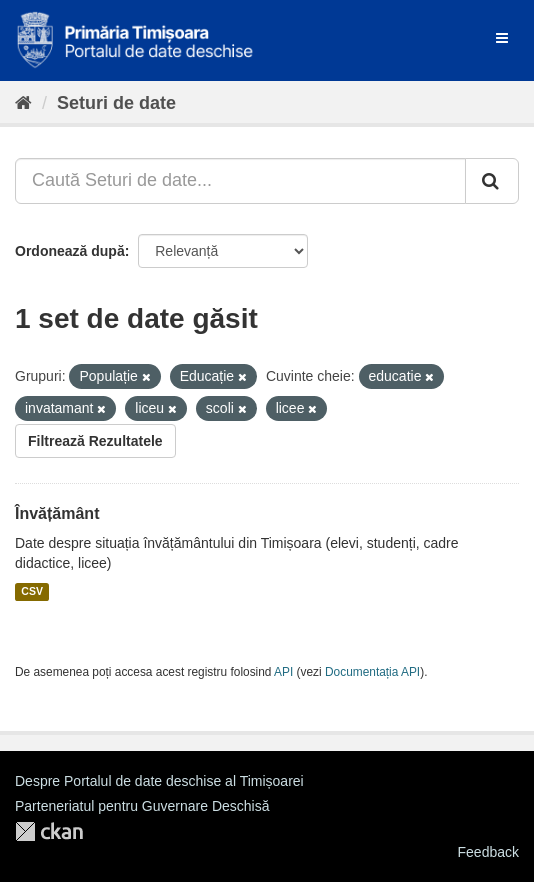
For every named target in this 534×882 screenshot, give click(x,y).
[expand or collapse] (502, 38)
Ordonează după (70, 251)
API (283, 672)
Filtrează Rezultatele (95, 441)
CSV (32, 592)
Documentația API (372, 672)
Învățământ (57, 513)
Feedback (488, 852)
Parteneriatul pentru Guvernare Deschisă (142, 806)
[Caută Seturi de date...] (240, 181)
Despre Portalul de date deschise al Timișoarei (159, 781)
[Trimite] (492, 181)
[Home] (23, 103)
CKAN (49, 831)
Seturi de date (116, 103)
